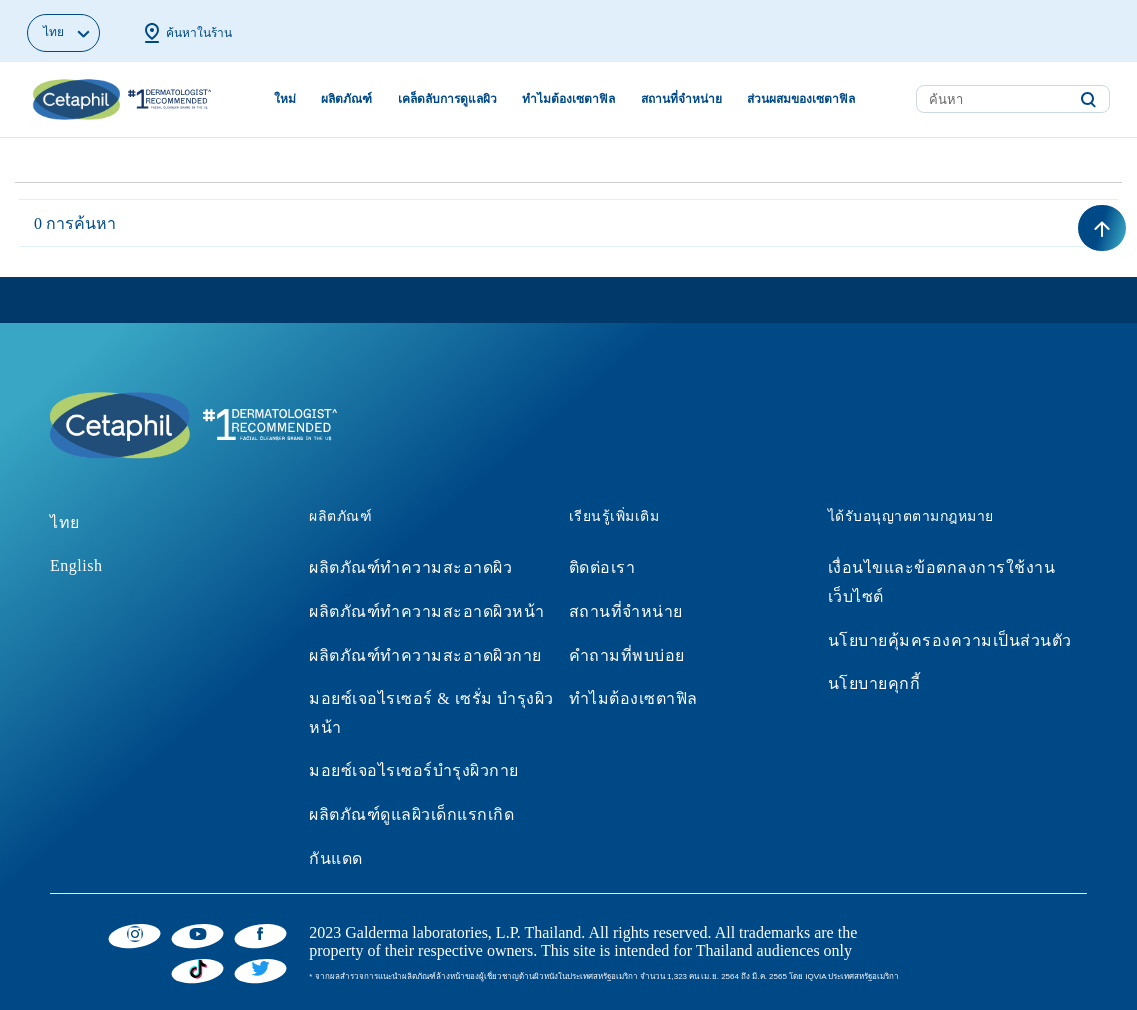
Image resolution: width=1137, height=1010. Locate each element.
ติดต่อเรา (602, 567)
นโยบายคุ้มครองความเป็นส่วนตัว (950, 640)
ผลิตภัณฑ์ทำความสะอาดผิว (410, 567)
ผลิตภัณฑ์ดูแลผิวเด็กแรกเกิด (411, 814)
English (76, 565)
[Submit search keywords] (1088, 100)
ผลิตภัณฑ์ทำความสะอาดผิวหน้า (427, 611)
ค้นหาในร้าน (186, 33)
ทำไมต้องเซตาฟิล (633, 698)
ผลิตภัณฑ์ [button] (346, 99)
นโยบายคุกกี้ (874, 683)
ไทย (65, 522)
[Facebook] (260, 933)
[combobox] (1013, 99)
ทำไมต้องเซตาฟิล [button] (568, 99)
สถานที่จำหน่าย (626, 611)
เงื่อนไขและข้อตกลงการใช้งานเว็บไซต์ (942, 582)
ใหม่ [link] (285, 99)
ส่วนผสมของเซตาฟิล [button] (801, 99)
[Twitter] (260, 968)
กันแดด (336, 858)
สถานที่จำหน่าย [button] (681, 99)
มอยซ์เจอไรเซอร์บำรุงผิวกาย (414, 770)
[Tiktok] (197, 969)
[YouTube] (197, 933)
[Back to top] (1102, 228)
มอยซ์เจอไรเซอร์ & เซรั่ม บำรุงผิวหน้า (431, 713)
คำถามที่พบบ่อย (627, 655)
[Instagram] (134, 933)
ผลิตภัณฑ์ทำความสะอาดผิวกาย (425, 655)
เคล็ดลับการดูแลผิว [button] (447, 99)
